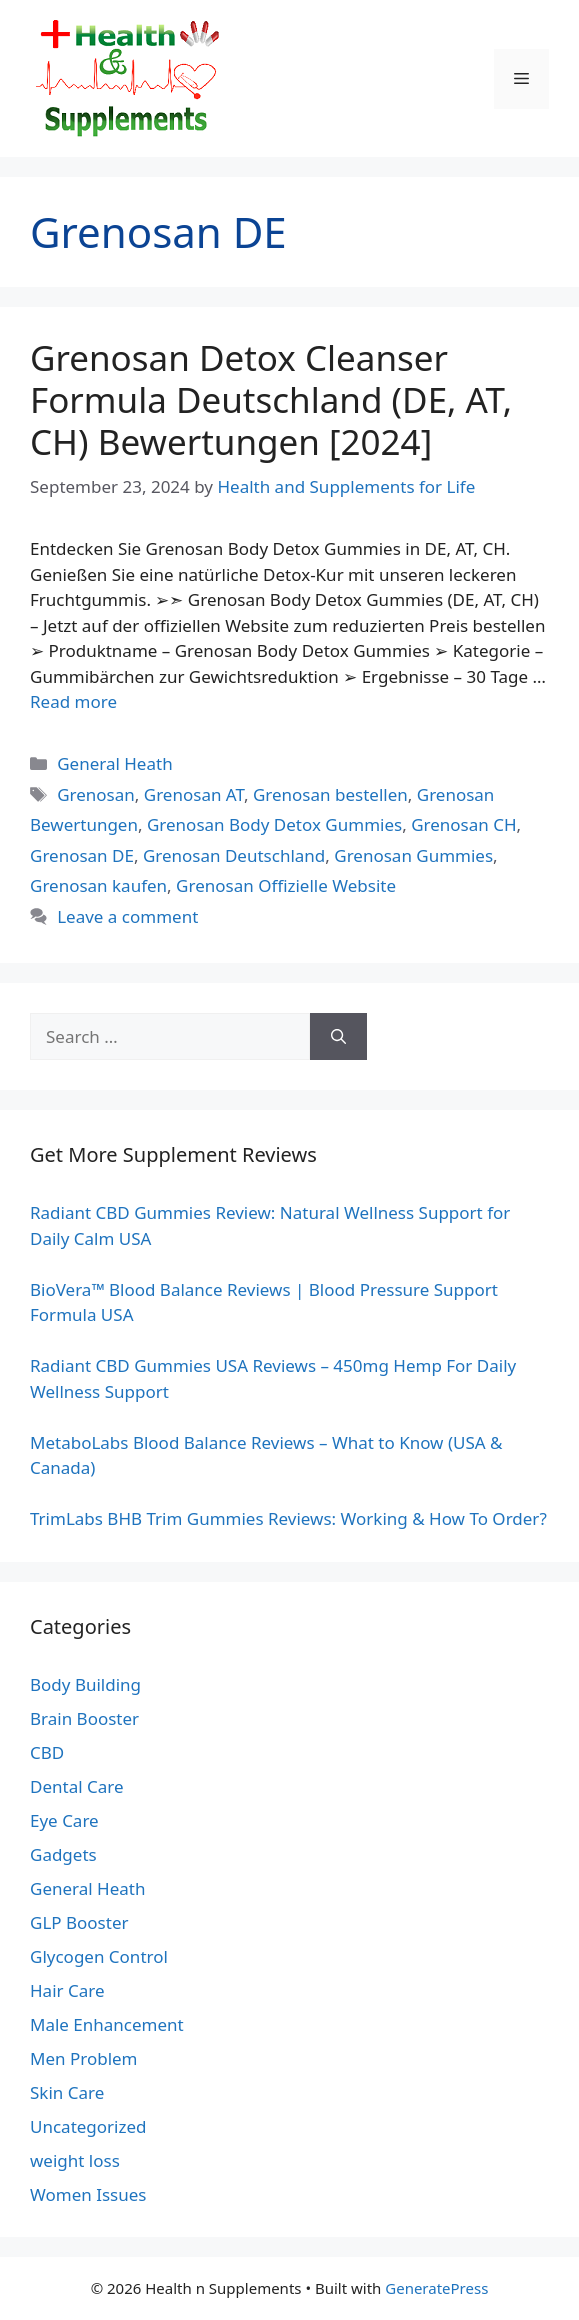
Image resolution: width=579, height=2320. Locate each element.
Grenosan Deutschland (234, 855)
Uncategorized (88, 2126)
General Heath (114, 763)
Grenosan (96, 794)
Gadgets (63, 1854)
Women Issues (88, 2194)
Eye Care (64, 1820)
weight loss (75, 2160)
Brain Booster (84, 1718)
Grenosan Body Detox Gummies (274, 824)
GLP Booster (79, 1922)
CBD (47, 1752)
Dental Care (77, 1786)
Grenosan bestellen (330, 794)
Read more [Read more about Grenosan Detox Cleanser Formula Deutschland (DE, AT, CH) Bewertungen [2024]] (73, 701)
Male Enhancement (107, 2024)
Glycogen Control (99, 1956)
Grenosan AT (194, 794)
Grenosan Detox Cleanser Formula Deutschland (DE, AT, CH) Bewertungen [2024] (271, 399)
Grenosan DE (82, 855)
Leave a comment (127, 916)
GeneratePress (436, 2288)
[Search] (338, 1037)
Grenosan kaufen (98, 885)
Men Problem (84, 2058)
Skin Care (67, 2092)
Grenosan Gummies (413, 855)
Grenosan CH (463, 824)
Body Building (85, 1684)
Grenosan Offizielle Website (286, 885)
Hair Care (67, 1990)
